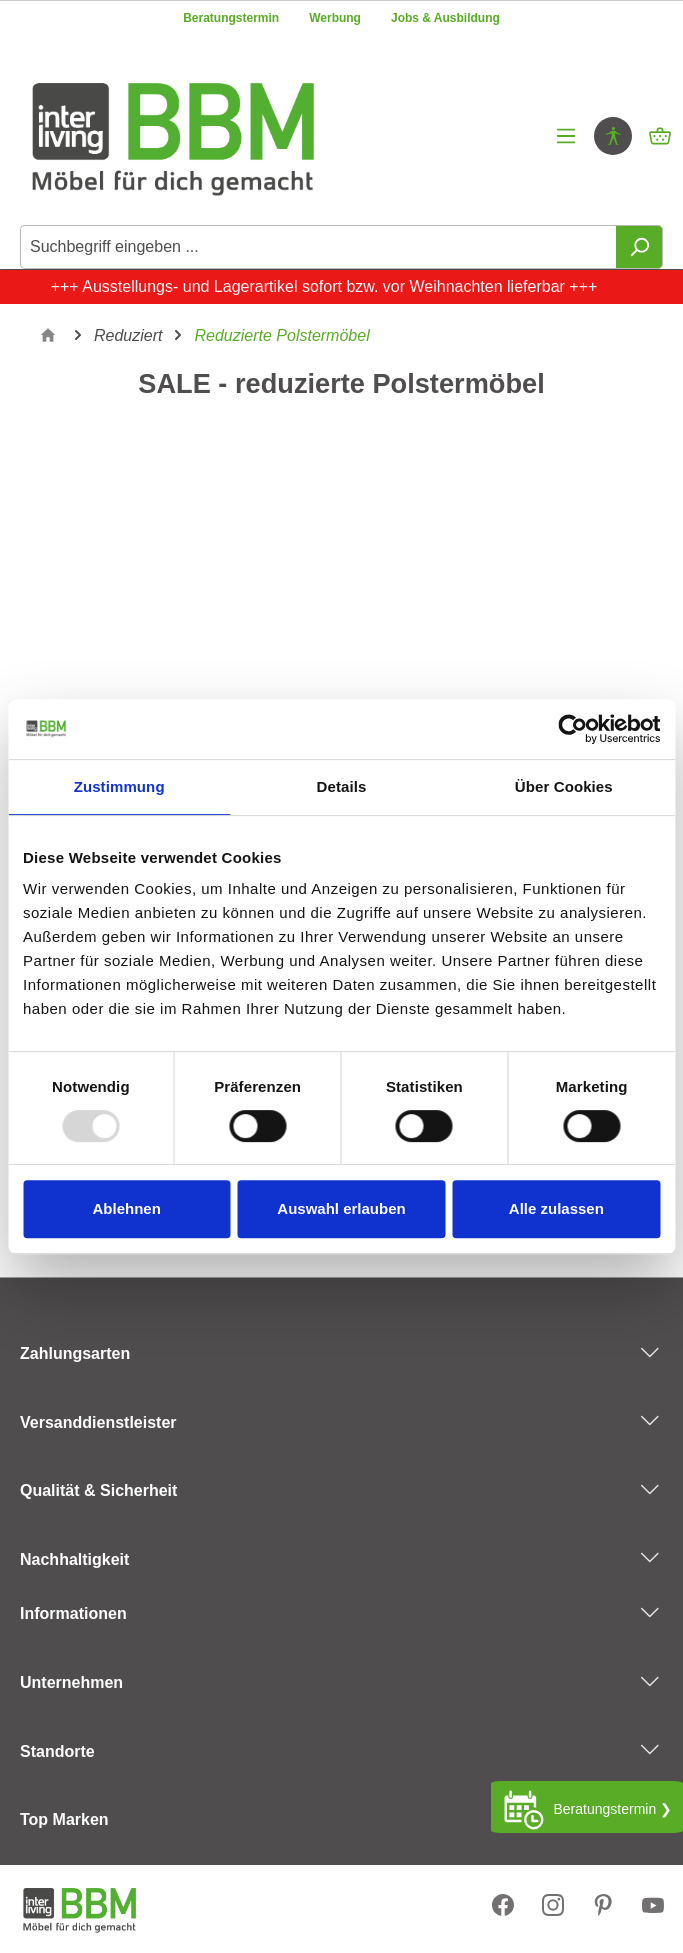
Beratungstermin (231, 18)
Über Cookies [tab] (564, 786)
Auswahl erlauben (341, 1208)
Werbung (335, 18)
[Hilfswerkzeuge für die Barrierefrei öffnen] (613, 136)
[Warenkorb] (660, 136)
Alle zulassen (556, 1208)
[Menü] (566, 136)
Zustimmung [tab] (119, 786)
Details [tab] (342, 786)
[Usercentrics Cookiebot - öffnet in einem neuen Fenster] (572, 729)
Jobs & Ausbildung (445, 18)
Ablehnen (127, 1208)
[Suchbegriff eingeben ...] (318, 247)
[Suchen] (639, 247)
